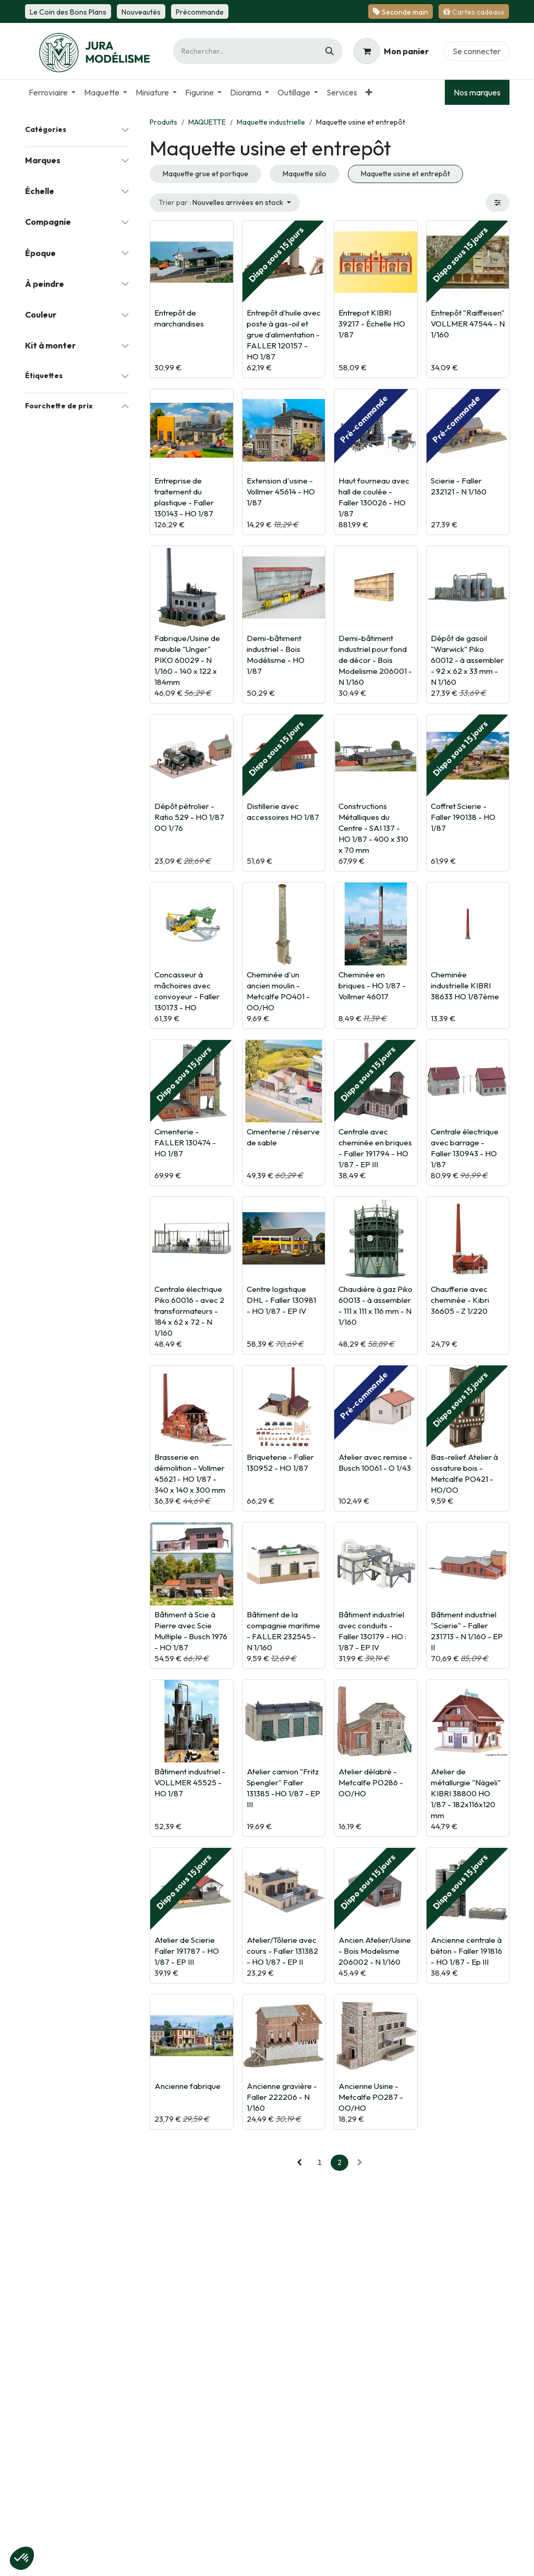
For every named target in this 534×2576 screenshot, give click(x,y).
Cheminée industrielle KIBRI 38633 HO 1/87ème (465, 985)
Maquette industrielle (271, 122)
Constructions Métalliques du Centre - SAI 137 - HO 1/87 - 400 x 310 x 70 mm (373, 828)
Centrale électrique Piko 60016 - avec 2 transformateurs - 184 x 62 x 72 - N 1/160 (189, 1311)
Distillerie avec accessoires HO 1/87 (283, 811)
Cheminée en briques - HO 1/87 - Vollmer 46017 (372, 985)
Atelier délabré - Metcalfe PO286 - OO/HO (370, 1782)
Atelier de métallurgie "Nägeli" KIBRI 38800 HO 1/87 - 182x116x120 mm (466, 1793)
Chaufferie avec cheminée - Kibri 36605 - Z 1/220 (460, 1300)
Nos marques (477, 92)
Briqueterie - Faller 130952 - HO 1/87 (280, 1462)
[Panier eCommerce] (391, 51)
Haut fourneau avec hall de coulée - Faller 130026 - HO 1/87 (373, 497)
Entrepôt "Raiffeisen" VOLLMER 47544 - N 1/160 (468, 324)
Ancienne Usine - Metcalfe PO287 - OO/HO (370, 2097)
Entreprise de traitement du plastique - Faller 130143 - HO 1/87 (184, 497)
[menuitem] (52, 92)
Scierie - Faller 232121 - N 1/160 (459, 486)
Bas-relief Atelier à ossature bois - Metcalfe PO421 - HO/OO (464, 1473)
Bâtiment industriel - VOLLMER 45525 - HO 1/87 (189, 1782)
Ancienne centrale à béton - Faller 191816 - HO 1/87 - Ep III (466, 1951)
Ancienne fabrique (187, 2086)
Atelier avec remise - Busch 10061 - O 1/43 (375, 1462)
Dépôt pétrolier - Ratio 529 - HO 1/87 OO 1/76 (189, 817)
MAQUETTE (207, 122)
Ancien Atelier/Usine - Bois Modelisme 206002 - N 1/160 (374, 1951)
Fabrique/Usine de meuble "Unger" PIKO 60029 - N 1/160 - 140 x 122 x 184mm (187, 660)
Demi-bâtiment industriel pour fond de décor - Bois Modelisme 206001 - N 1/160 (375, 660)
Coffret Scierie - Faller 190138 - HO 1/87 (463, 817)
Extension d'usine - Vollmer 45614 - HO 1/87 (281, 491)
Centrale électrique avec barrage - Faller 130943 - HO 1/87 (465, 1148)
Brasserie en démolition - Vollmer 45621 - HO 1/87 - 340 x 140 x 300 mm (189, 1473)
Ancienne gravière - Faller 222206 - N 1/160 (282, 2097)
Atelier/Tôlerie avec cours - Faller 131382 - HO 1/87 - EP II (282, 1951)
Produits (163, 122)
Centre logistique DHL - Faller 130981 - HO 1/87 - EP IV (281, 1300)
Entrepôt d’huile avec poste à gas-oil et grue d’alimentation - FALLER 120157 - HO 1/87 (284, 334)
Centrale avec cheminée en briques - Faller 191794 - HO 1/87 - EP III (375, 1148)
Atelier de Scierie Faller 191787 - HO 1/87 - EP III (186, 1951)
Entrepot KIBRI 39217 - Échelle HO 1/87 (371, 324)
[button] (225, 202)
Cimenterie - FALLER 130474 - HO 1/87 (185, 1142)
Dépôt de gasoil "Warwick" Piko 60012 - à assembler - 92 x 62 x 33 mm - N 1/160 (467, 660)
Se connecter (477, 51)
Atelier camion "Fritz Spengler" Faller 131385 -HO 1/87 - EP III (283, 1788)
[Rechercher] (330, 51)
